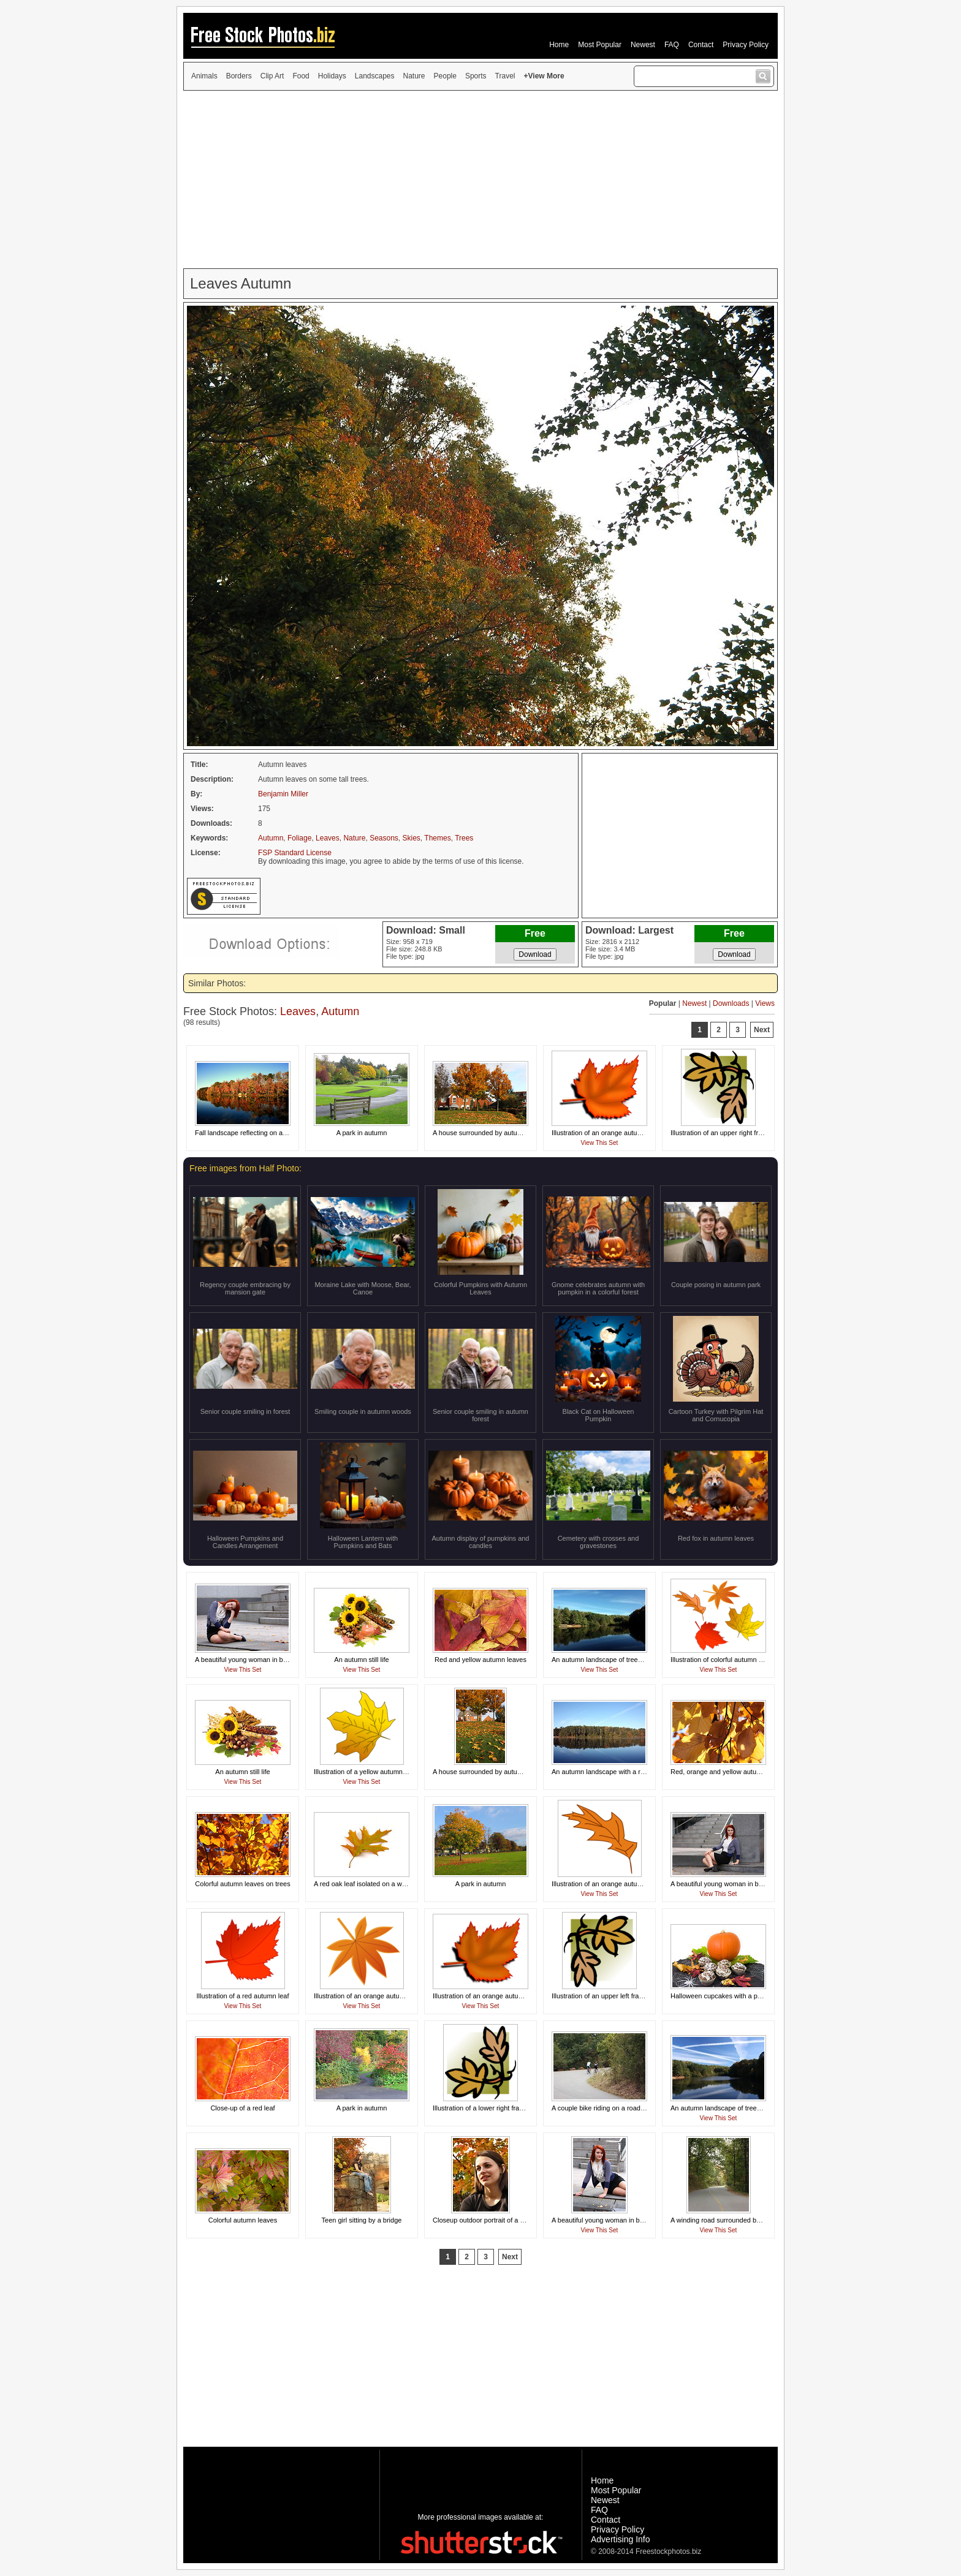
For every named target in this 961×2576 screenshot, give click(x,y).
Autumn (270, 838)
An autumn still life (361, 1659)
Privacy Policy (746, 44)
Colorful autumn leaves (243, 2220)
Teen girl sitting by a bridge (362, 2220)
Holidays (332, 76)
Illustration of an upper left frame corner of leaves (625, 1996)
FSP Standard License (295, 852)
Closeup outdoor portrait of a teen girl (488, 2220)
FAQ (671, 44)
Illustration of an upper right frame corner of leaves (745, 1132)
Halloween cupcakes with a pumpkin (724, 1996)
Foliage (299, 838)
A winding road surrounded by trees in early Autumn (747, 2220)
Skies (411, 838)
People (445, 76)
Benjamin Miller (283, 794)
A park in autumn (361, 1132)
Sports (476, 76)
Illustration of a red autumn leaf (242, 1996)
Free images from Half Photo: (245, 1168)
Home (559, 44)
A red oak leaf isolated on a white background (382, 1883)
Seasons (384, 838)
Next (762, 1029)
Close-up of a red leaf (242, 2108)
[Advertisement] (480, 179)
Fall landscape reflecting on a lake (246, 1132)
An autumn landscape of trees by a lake (611, 1659)
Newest (643, 44)
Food (300, 76)
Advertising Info (620, 2539)
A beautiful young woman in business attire (259, 1659)
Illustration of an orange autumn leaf (605, 1132)
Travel (505, 76)
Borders (239, 76)
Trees (464, 838)
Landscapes (375, 76)
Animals (204, 76)
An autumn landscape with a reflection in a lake (622, 1771)
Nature (414, 76)
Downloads (731, 1003)
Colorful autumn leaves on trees (242, 1883)
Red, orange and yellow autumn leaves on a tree (743, 1771)
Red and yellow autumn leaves (480, 1659)
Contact (700, 44)
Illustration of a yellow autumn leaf (365, 1771)
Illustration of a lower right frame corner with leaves (509, 2108)
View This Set (599, 1142)
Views (765, 1003)
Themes (437, 838)
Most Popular (599, 44)
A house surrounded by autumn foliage (490, 1132)
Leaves (328, 838)
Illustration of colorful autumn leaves (724, 1659)
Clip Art (272, 76)
